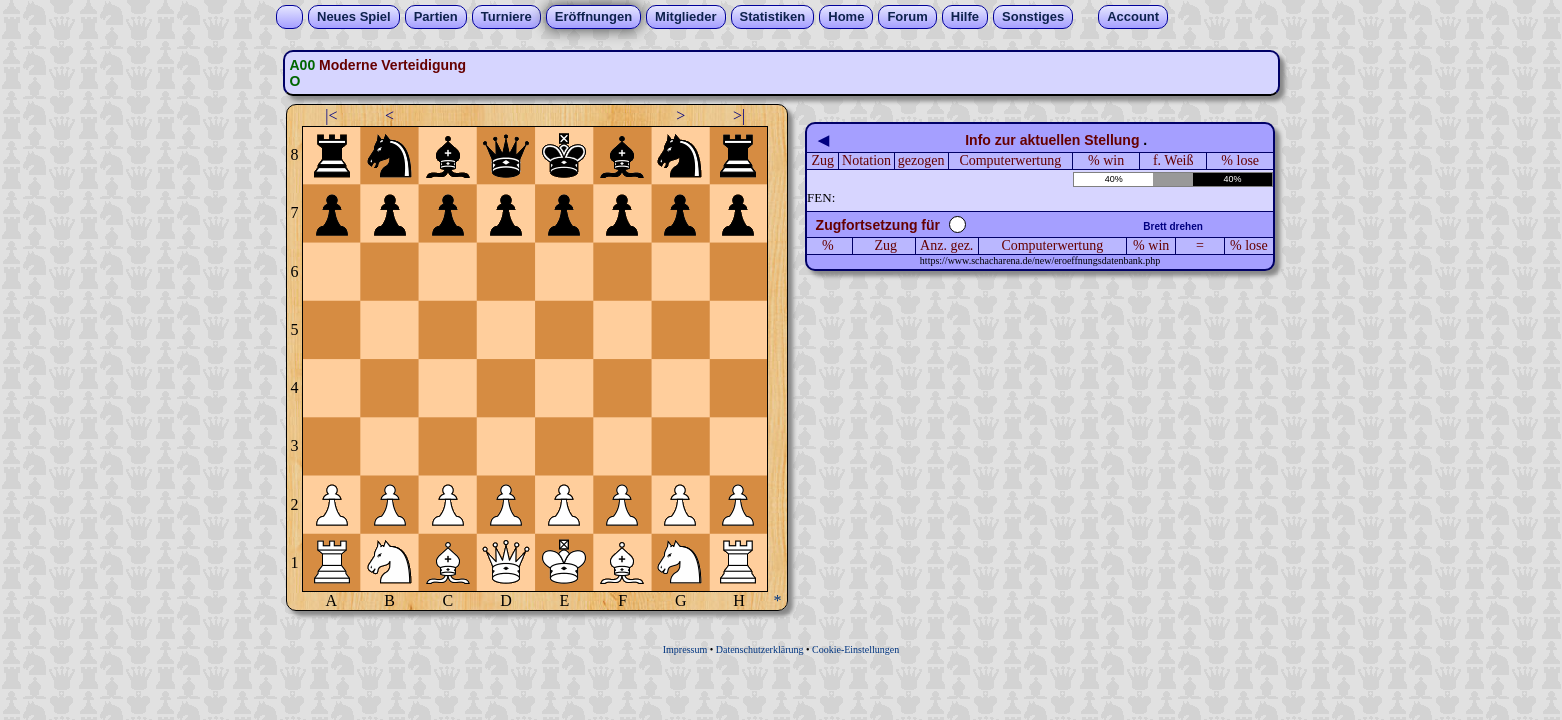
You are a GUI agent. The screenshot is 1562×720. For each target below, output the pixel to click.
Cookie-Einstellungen (855, 649)
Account (1133, 16)
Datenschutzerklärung (760, 649)
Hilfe (965, 16)
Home (846, 16)
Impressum (685, 649)
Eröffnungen (593, 16)
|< (331, 115)
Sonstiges (1033, 16)
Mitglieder (685, 16)
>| (739, 115)
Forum (907, 16)
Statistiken (773, 16)
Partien (436, 16)
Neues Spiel (354, 16)
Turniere (506, 16)
